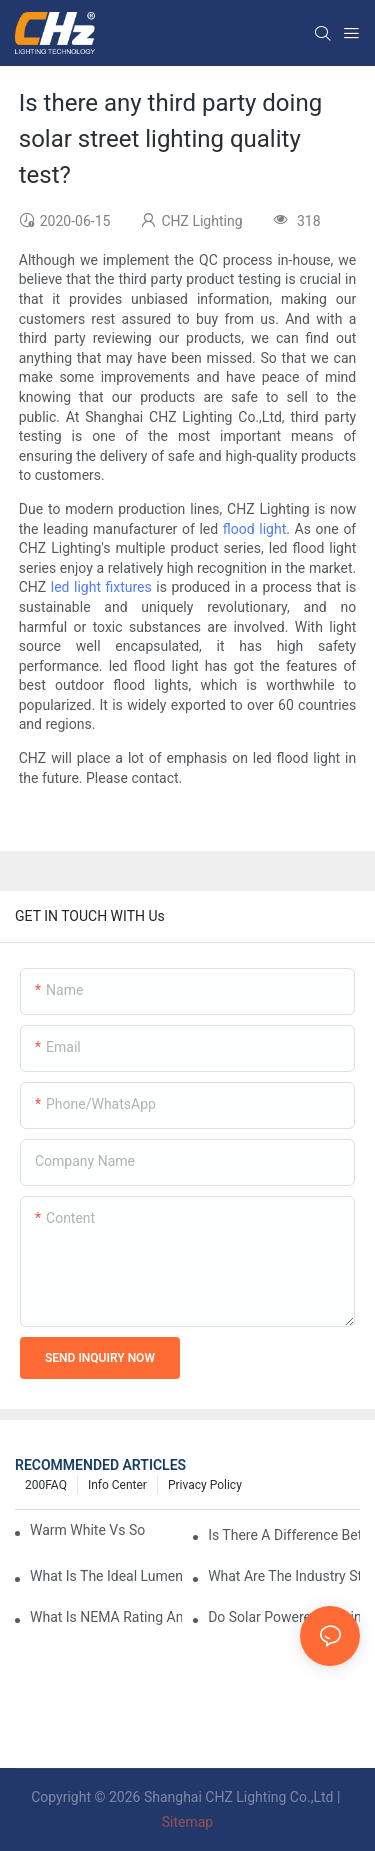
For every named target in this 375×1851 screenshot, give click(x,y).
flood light (254, 529)
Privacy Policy (205, 1485)
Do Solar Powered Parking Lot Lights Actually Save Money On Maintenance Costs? (284, 1617)
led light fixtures (101, 587)
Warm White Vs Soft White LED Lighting (87, 1530)
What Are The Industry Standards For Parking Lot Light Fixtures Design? (284, 1576)
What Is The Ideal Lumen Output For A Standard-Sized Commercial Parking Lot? (106, 1576)
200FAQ (46, 1485)
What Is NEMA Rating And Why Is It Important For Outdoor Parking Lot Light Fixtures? (106, 1617)
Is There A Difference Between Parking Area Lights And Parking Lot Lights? (284, 1535)
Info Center (117, 1485)
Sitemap (187, 1822)
